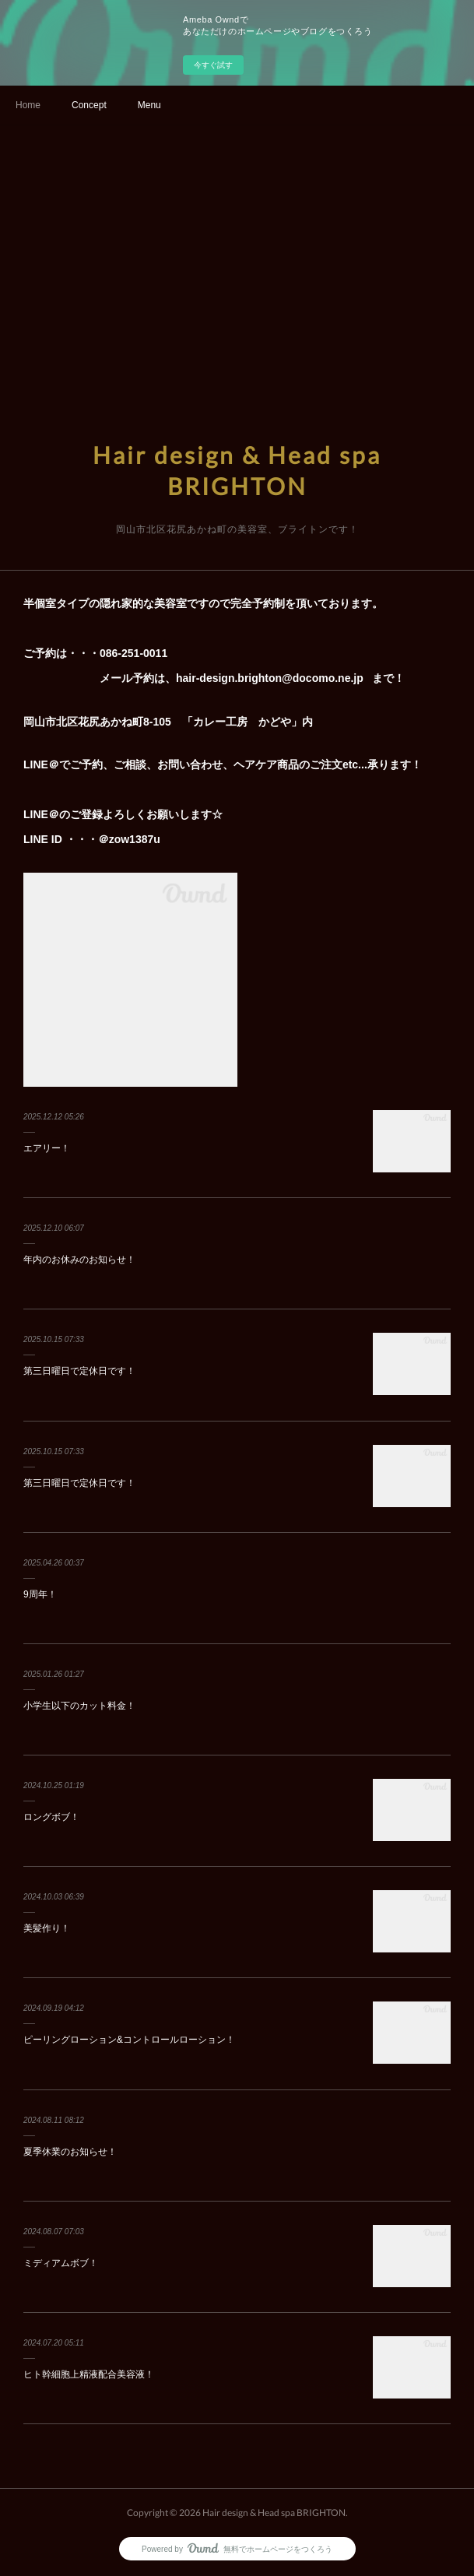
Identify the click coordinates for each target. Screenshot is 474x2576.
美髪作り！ (46, 1928)
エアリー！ (46, 1148)
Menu (149, 105)
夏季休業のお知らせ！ (70, 2151)
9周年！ (40, 1594)
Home (28, 105)
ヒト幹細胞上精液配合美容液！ (88, 2374)
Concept (89, 105)
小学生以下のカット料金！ (79, 1705)
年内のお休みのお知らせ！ (79, 1259)
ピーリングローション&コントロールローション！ (129, 2039)
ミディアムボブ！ (60, 2263)
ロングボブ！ (51, 1817)
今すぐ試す (213, 65)
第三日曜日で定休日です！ (79, 1370)
